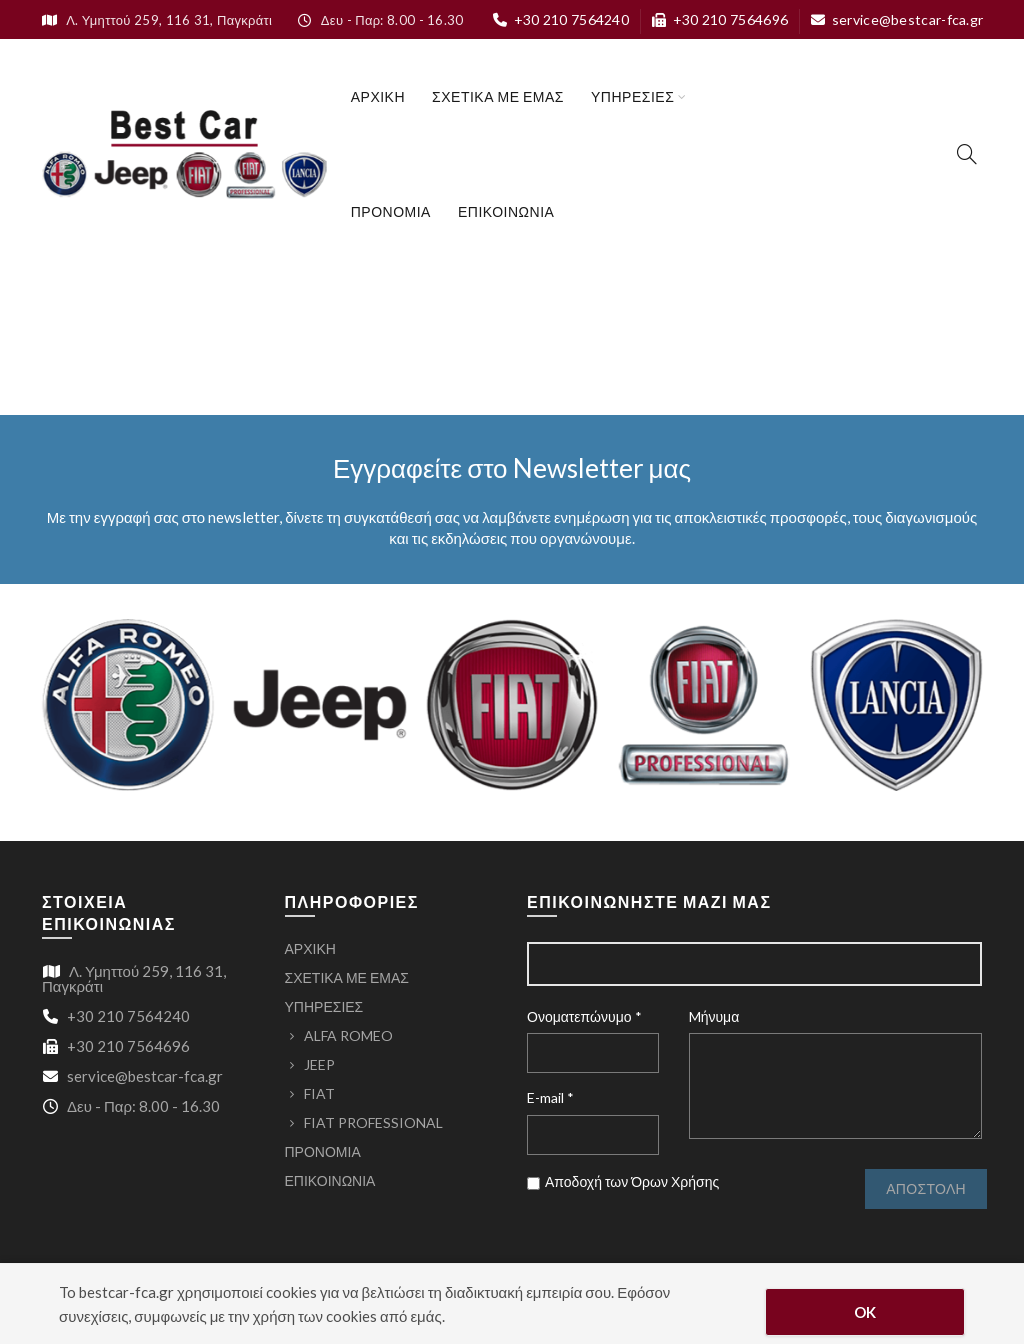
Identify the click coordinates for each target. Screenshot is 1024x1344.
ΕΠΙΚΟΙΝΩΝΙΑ (506, 211)
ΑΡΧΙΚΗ (378, 96)
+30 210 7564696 (719, 19)
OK (865, 1312)
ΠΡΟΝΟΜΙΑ (391, 211)
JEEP (319, 1064)
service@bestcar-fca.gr (896, 19)
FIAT (319, 1093)
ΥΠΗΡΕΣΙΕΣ (632, 96)
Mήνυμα (714, 1016)
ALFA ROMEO (348, 1035)
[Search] (967, 154)
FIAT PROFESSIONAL (373, 1122)
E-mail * (550, 1097)
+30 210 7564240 (560, 19)
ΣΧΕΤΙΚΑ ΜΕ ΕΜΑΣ (498, 96)
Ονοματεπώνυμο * (584, 1016)
